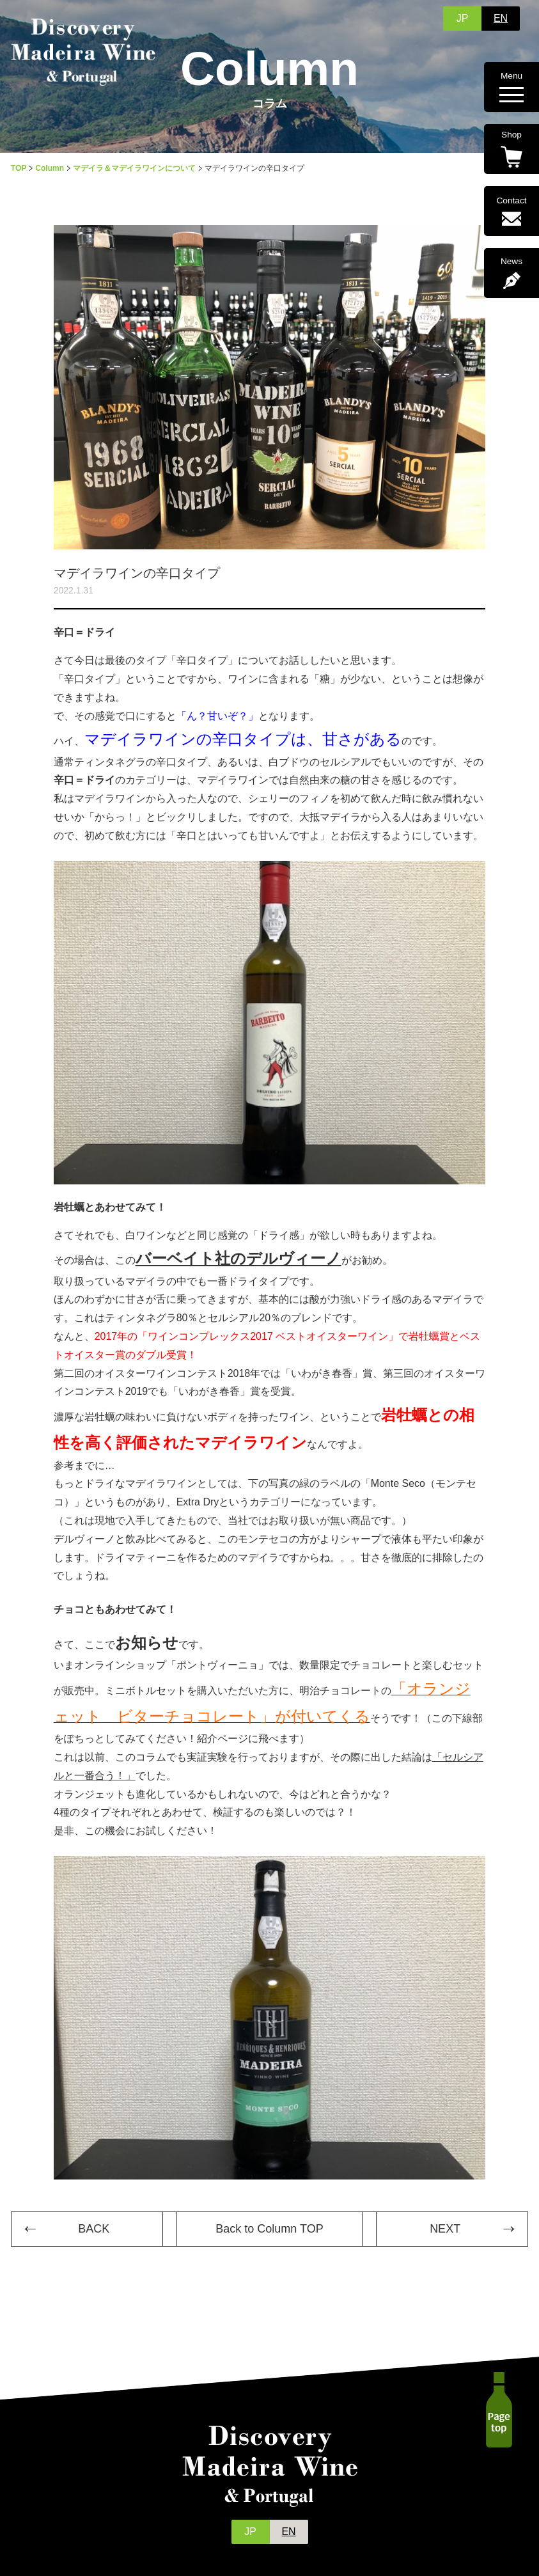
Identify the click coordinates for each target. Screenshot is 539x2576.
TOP (18, 168)
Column (49, 168)
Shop (511, 149)
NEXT (445, 2228)
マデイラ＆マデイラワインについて (134, 168)
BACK (93, 2228)
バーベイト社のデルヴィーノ (238, 1258)
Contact (511, 211)
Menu (511, 87)
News (511, 273)
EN (501, 18)
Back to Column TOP (269, 2228)
